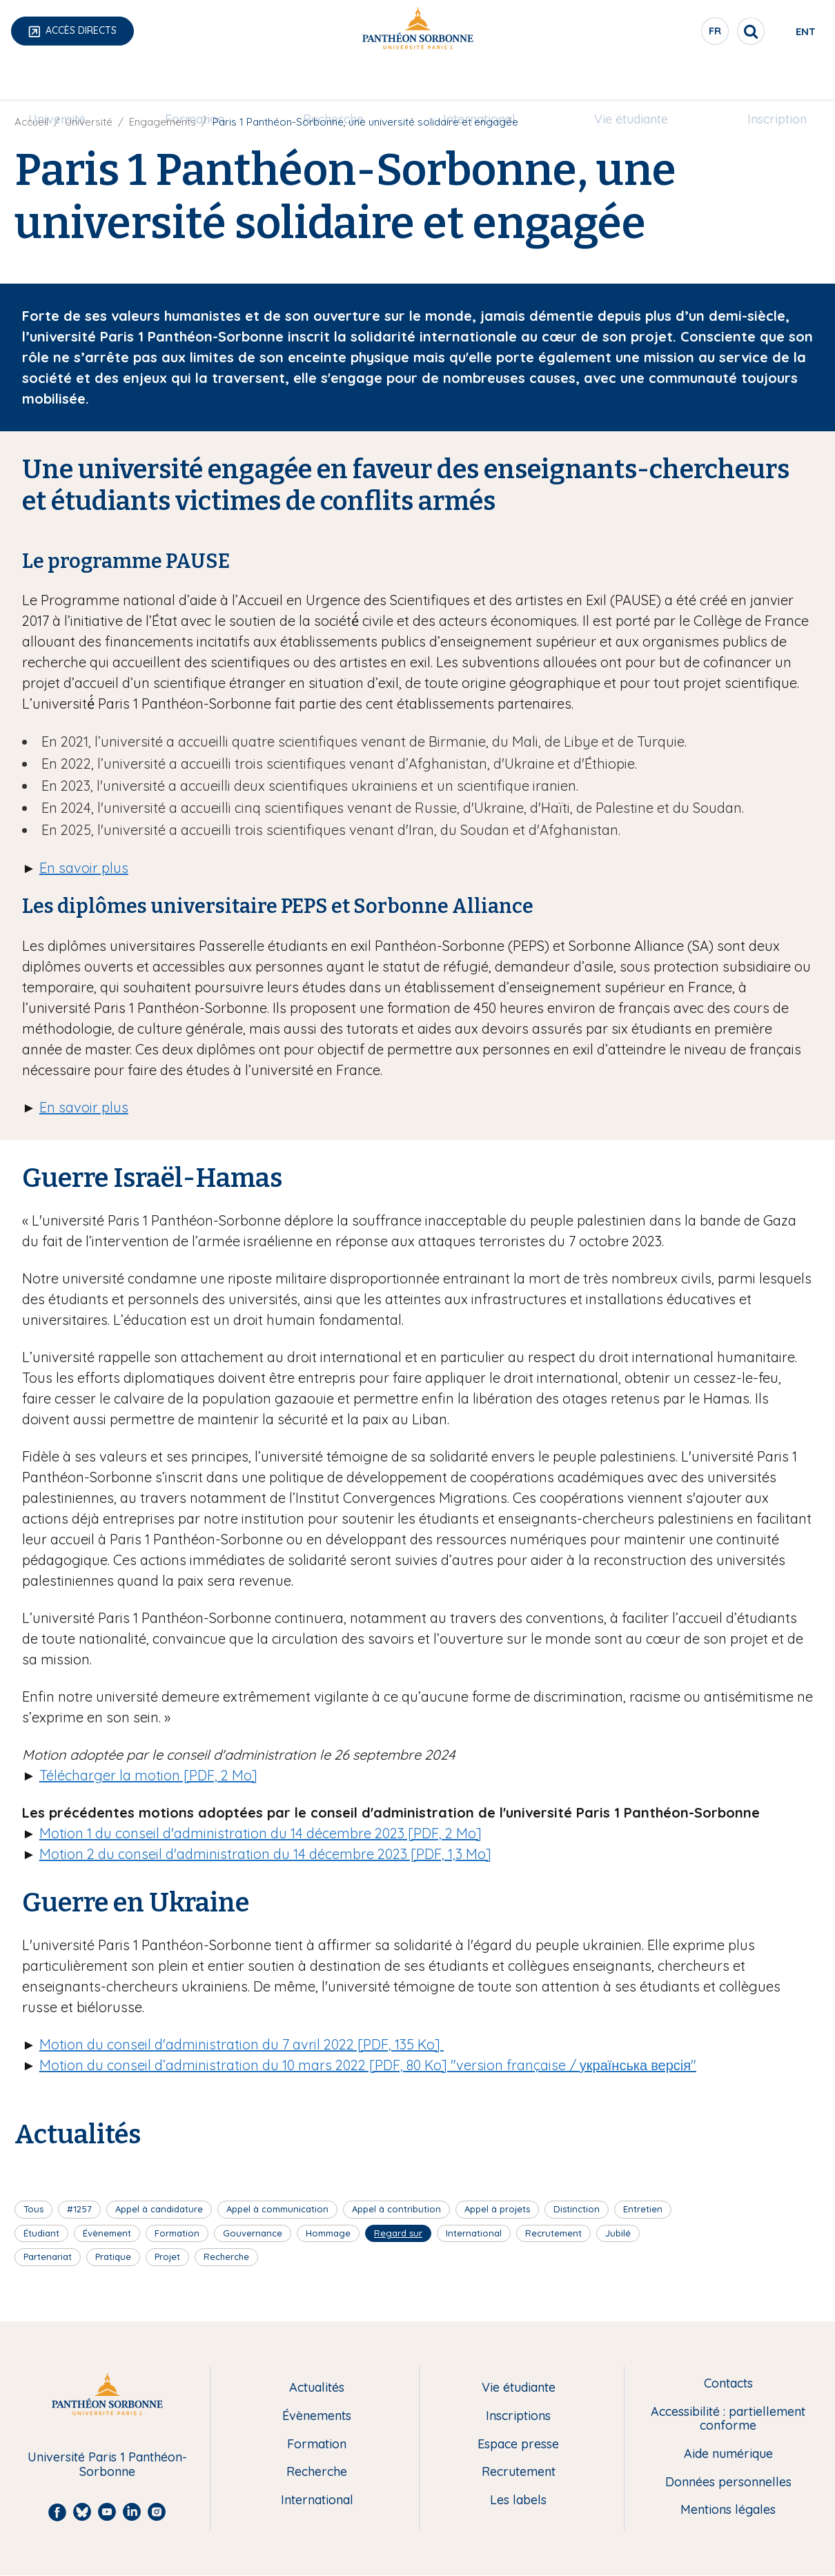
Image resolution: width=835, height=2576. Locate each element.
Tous (33, 2208)
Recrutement (553, 2233)
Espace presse (518, 2444)
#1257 (79, 2208)
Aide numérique (728, 2454)
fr (666, 33)
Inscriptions (518, 2416)
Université (73, 80)
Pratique (113, 2256)
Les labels (518, 2500)
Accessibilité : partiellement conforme (728, 2419)
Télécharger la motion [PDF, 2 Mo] (148, 1775)
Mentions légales (728, 2510)
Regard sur (398, 2233)
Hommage (328, 2233)
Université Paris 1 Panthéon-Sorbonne (107, 2464)
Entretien (642, 2208)
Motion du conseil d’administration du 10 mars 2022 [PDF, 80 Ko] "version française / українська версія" (367, 2065)
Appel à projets (497, 2208)
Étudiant (41, 2233)
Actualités (316, 2388)
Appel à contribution (396, 2208)
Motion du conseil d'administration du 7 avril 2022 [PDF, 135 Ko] (241, 2044)
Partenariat (47, 2256)
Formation (204, 80)
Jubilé (618, 2233)
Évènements (316, 2416)
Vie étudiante (621, 80)
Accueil (31, 121)
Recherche (336, 80)
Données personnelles (728, 2482)
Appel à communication (277, 2208)
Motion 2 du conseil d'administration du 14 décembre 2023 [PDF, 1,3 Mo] (265, 1853)
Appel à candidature (159, 2208)
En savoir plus (83, 867)
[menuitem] (73, 80)
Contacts (728, 2384)
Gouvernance (252, 2233)
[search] (701, 31)
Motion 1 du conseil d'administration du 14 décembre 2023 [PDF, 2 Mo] (260, 1833)
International (476, 80)
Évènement (107, 2233)
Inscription (760, 80)
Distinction (576, 2208)
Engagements (162, 121)
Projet (167, 2256)
